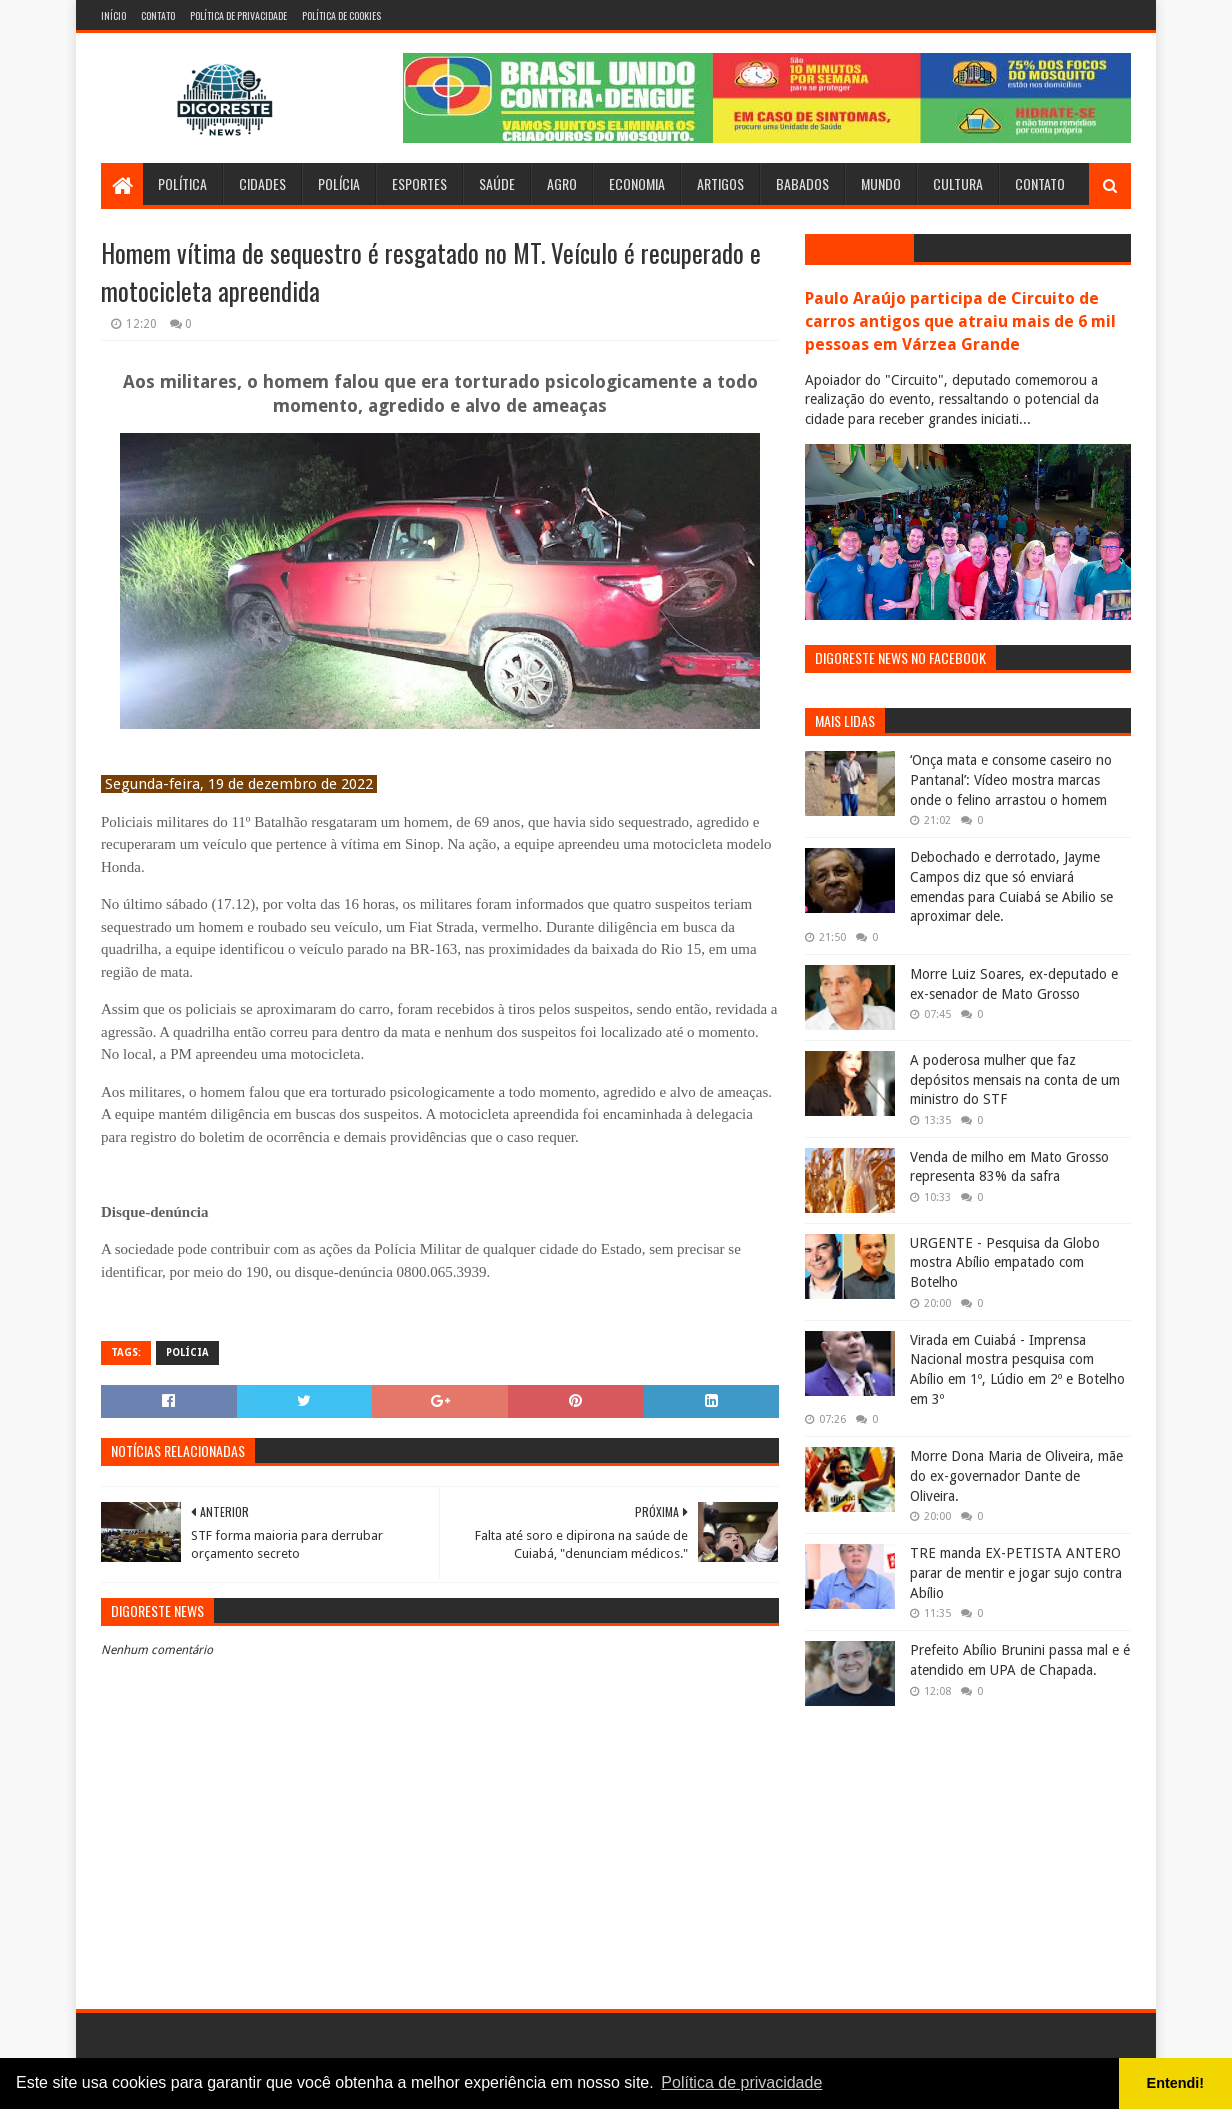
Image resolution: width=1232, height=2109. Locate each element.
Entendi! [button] (1176, 2083)
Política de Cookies (341, 15)
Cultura (958, 183)
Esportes (419, 183)
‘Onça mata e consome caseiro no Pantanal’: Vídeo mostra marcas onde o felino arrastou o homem (1011, 779)
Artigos (720, 183)
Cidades (262, 183)
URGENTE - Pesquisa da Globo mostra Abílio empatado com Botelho (1005, 1262)
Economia (637, 183)
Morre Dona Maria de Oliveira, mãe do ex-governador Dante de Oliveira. (1016, 1475)
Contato (158, 15)
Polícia (339, 183)
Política (182, 183)
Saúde (497, 183)
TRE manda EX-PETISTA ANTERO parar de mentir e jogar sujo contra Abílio (1016, 1572)
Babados (802, 183)
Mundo (881, 183)
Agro (562, 183)
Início (113, 15)
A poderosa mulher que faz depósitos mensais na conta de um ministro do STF (1015, 1079)
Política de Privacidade (238, 15)
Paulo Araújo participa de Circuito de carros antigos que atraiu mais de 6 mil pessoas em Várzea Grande (960, 321)
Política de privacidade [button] (741, 2082)
